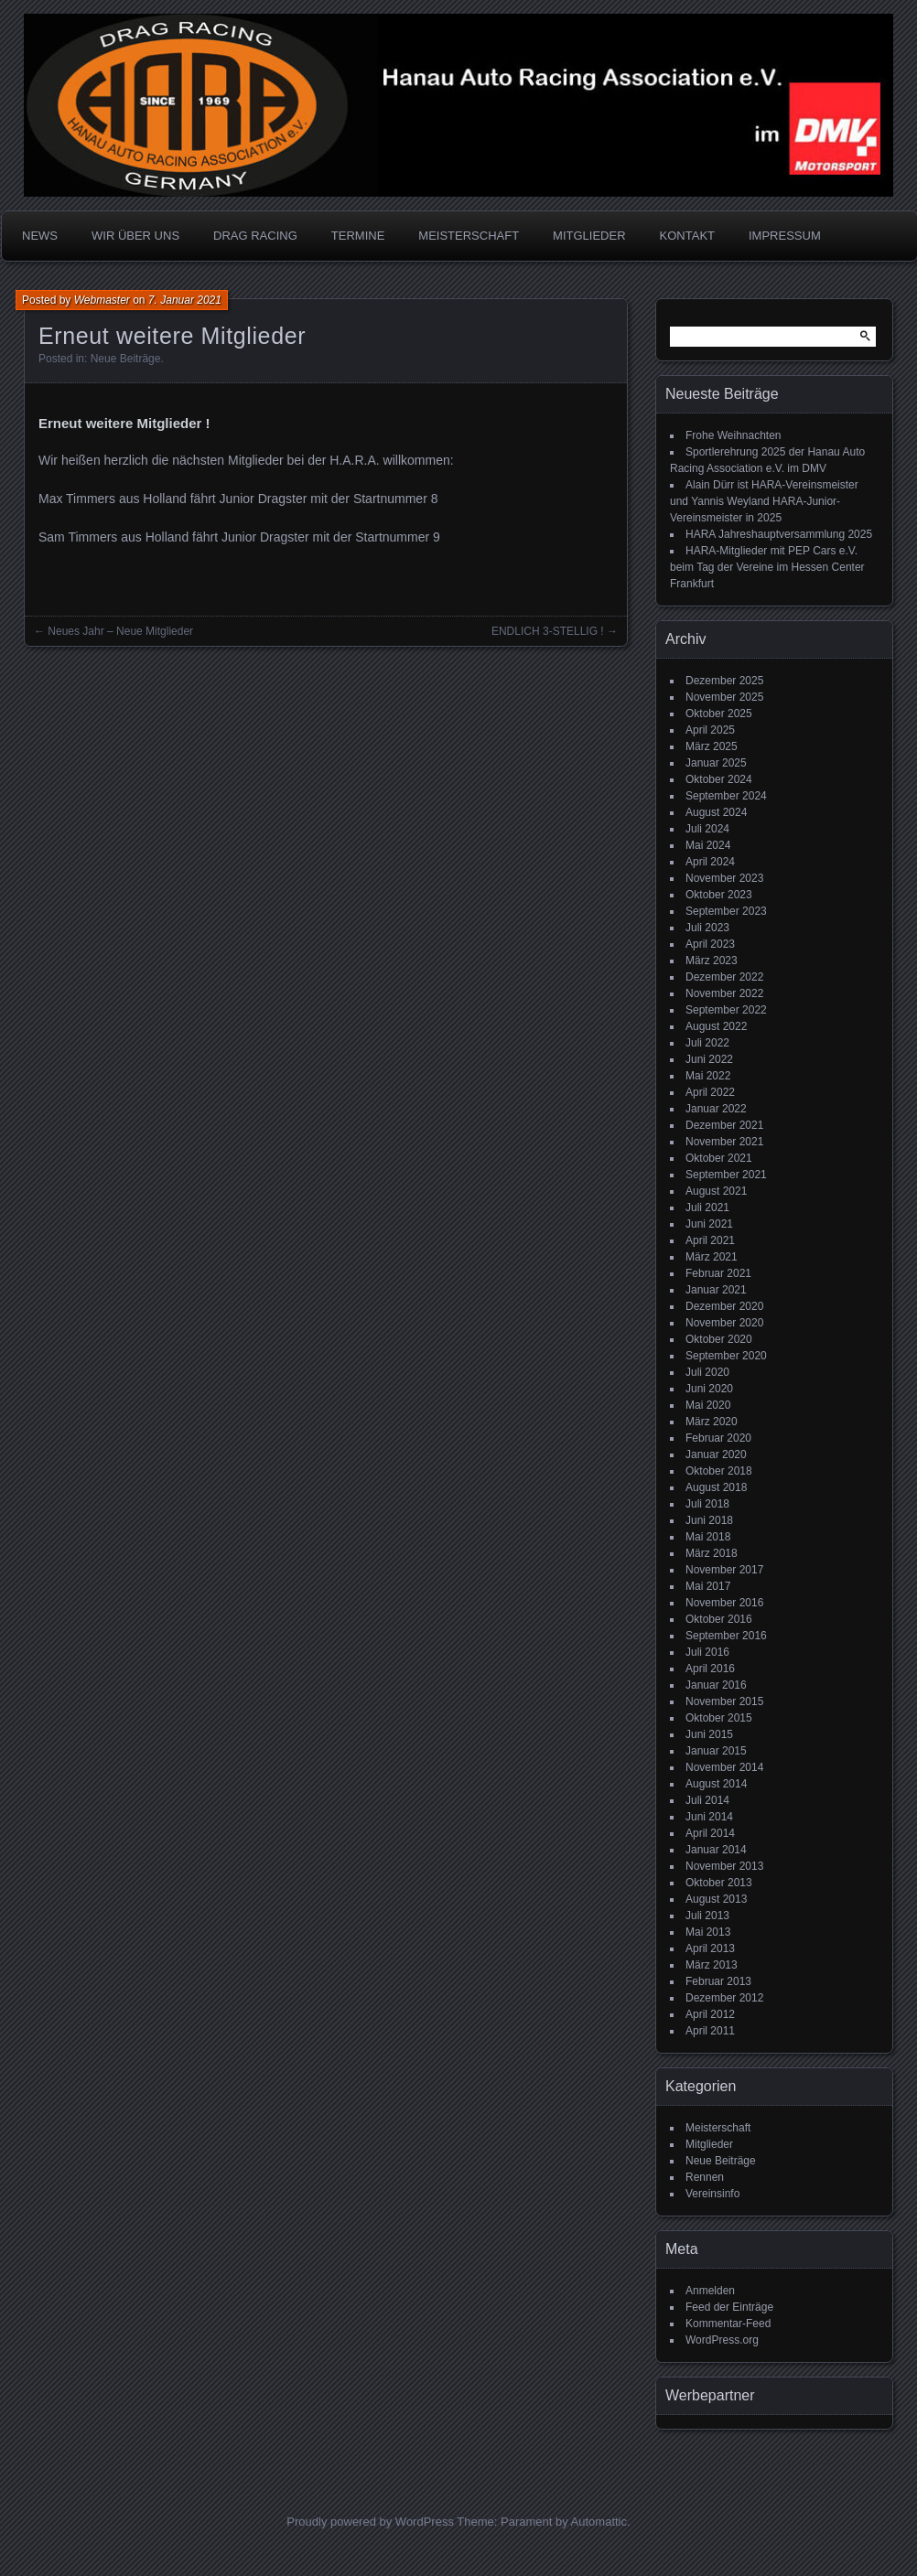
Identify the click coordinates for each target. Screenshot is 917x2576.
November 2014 (724, 1767)
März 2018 (711, 1553)
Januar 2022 (716, 1108)
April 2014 (710, 1833)
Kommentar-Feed (728, 2323)
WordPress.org (722, 2340)
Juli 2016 (707, 1652)
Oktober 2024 (718, 779)
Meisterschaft (717, 2127)
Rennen (704, 2177)
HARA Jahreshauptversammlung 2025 (778, 534)
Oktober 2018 (718, 1471)
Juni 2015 (709, 1734)
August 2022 (716, 1026)
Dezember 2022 (724, 977)
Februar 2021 (718, 1273)
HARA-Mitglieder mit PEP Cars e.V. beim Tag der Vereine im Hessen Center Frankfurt (767, 567)
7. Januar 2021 (184, 300)
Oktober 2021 (718, 1158)
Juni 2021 (709, 1224)
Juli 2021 (707, 1207)
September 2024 (726, 795)
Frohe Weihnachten (733, 435)
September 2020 (726, 1355)
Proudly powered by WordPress (370, 2521)
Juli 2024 (707, 828)
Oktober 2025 (718, 713)
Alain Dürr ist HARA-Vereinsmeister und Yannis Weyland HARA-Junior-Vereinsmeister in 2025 (764, 501)
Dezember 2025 (724, 680)
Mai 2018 (707, 1536)
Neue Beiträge (126, 358)
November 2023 (724, 878)
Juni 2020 (709, 1388)
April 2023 (710, 944)
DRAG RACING (255, 235)
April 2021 (710, 1240)
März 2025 (711, 746)
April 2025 (710, 730)
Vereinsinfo (712, 2193)
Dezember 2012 (724, 1997)
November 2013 (724, 1866)
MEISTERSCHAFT (468, 235)
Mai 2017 (707, 1586)
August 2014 (716, 1783)
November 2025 (724, 697)
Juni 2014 (709, 1816)
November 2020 (724, 1322)
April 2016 (710, 1668)
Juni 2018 (709, 1520)
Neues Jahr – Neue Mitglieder (120, 631)
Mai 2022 (707, 1075)
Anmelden (710, 2290)
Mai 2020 (707, 1405)
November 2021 (724, 1141)
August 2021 (716, 1191)
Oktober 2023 (718, 894)
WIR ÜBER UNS (135, 235)
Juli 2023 (707, 927)
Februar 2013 (718, 1981)
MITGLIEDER (589, 235)
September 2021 (726, 1174)
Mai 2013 (707, 1932)
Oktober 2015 (718, 1718)
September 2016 (726, 1635)
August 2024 (716, 812)
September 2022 (726, 1010)
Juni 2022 (709, 1059)
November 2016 (724, 1602)
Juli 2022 (707, 1042)
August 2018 (716, 1487)
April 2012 (710, 2014)
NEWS (40, 235)
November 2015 (724, 1701)
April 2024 (710, 861)
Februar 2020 (718, 1438)
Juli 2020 (707, 1372)
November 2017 (724, 1569)
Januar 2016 (716, 1685)
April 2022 (710, 1092)
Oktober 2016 (718, 1619)
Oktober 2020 (718, 1339)
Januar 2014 (716, 1849)
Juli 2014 (707, 1800)
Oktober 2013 (718, 1882)
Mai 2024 (707, 845)
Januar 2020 (716, 1454)
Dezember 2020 (724, 1306)
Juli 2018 (707, 1503)
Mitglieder (709, 2144)
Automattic (599, 2521)
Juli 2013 (707, 1915)
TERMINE (358, 235)
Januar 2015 (716, 1750)
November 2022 (724, 993)
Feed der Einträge (729, 2307)
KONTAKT (687, 235)
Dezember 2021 (724, 1125)
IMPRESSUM (785, 235)
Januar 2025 (716, 763)
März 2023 (711, 960)
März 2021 (711, 1256)
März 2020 (711, 1421)
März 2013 (711, 1965)
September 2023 (726, 911)
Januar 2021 (716, 1289)
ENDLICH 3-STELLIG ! (547, 631)
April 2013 (710, 1948)
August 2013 (716, 1899)
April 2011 (710, 2030)
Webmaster (102, 300)
